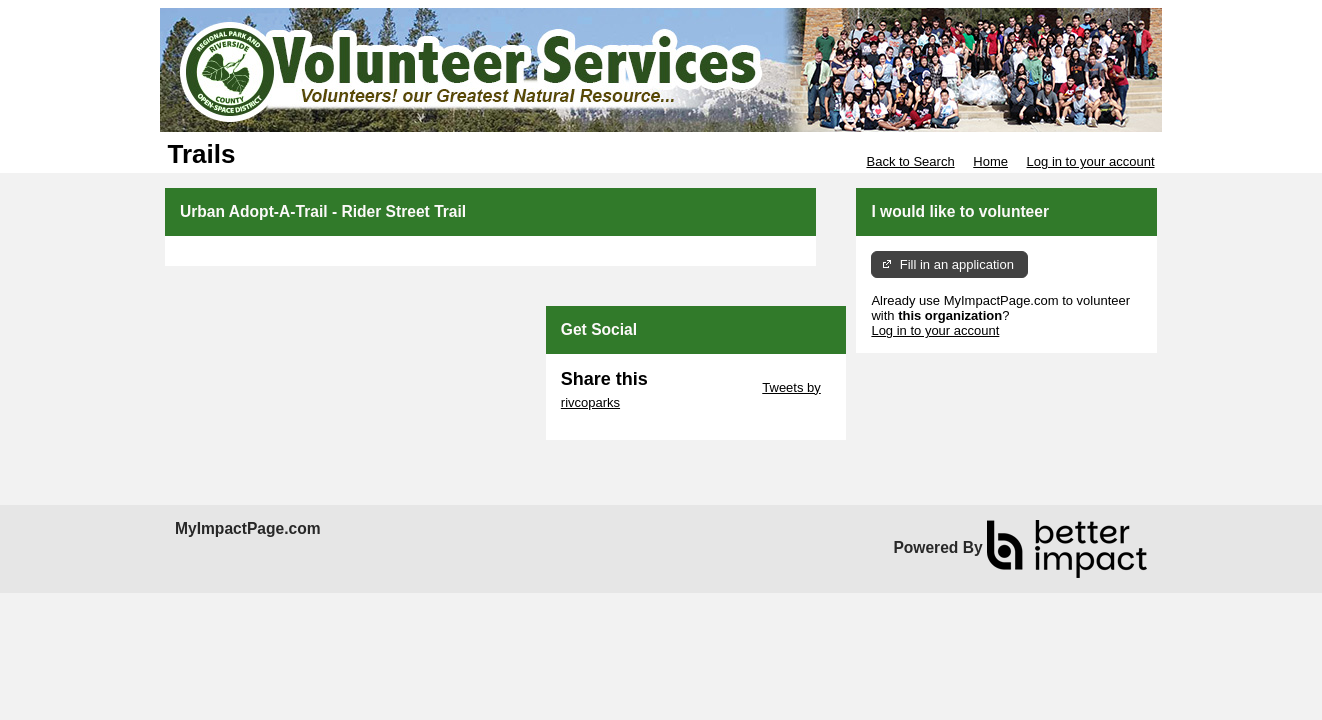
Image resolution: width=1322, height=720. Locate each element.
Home (990, 161)
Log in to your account (1091, 161)
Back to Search (910, 161)
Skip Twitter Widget (703, 387)
